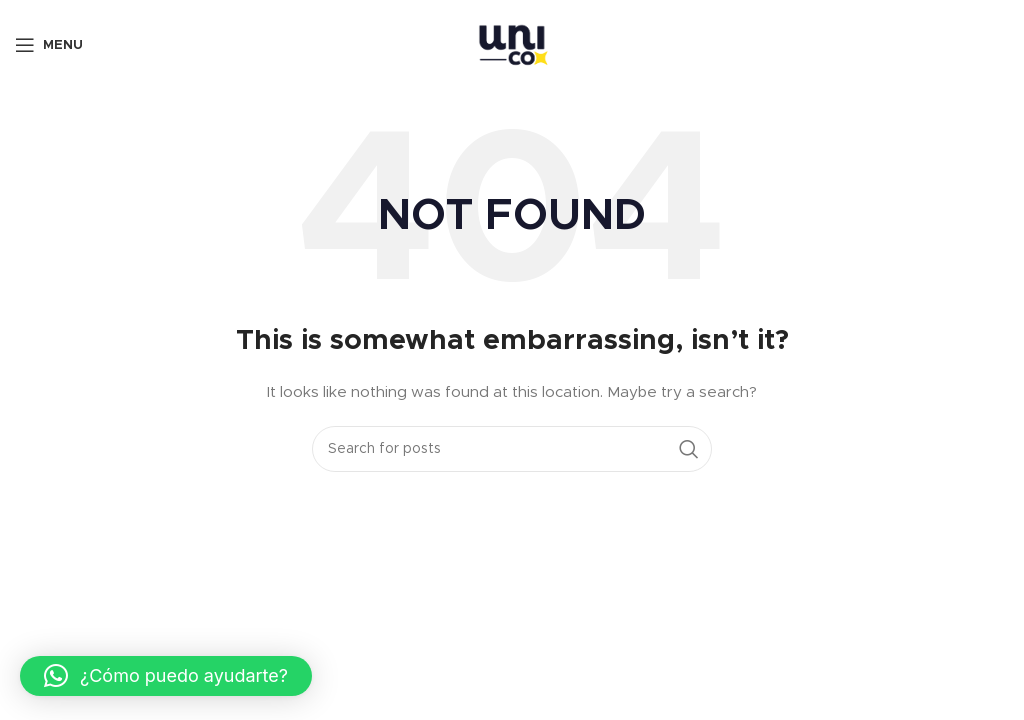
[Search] (512, 449)
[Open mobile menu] (49, 45)
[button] (166, 676)
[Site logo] (512, 45)
